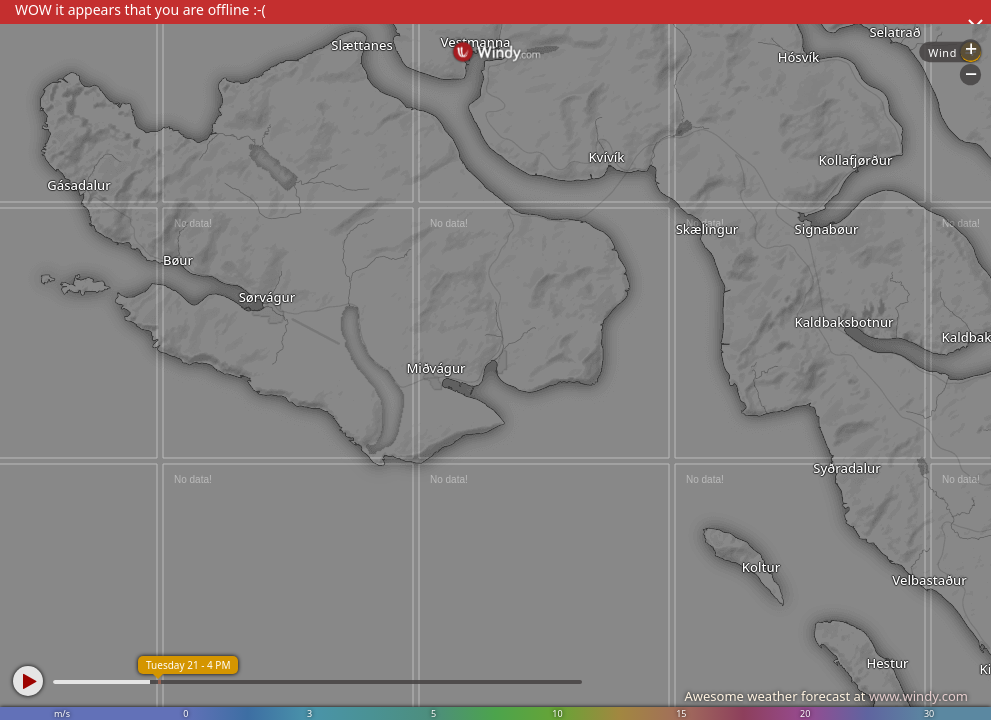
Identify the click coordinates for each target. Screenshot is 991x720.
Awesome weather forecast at (826, 696)
